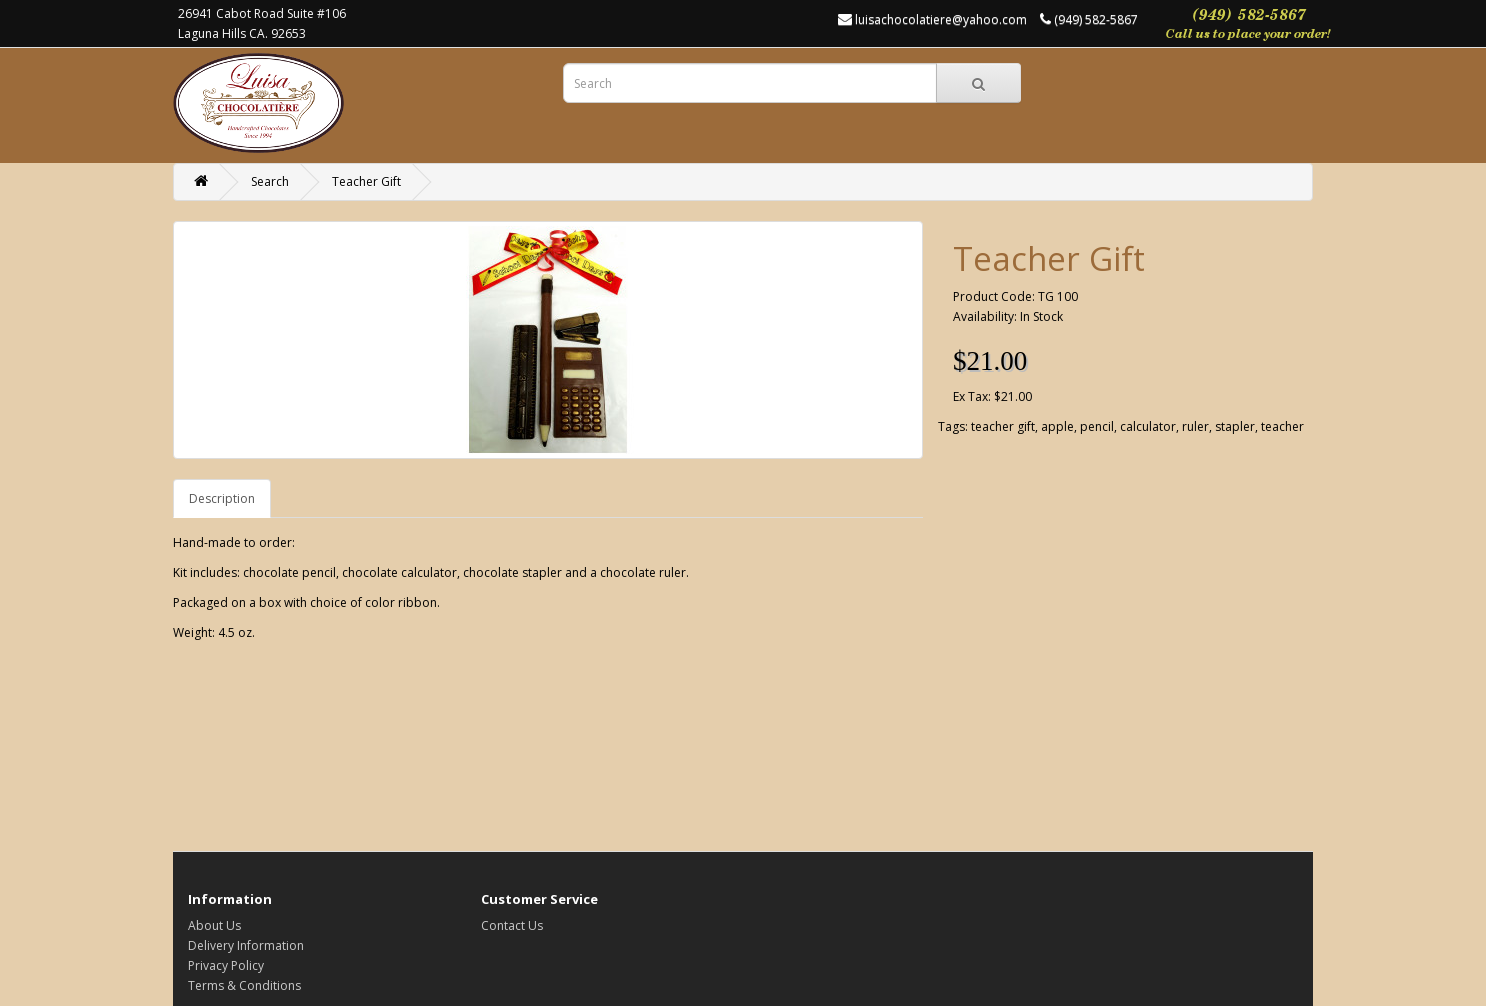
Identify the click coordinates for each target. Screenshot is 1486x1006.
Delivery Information (246, 945)
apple (1057, 426)
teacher (1282, 426)
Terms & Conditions (244, 985)
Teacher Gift (366, 181)
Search (270, 181)
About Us (214, 925)
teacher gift (1003, 426)
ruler (1195, 426)
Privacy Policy (226, 965)
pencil (1097, 426)
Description (222, 498)
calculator (1148, 426)
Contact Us (512, 925)
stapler (1235, 426)
